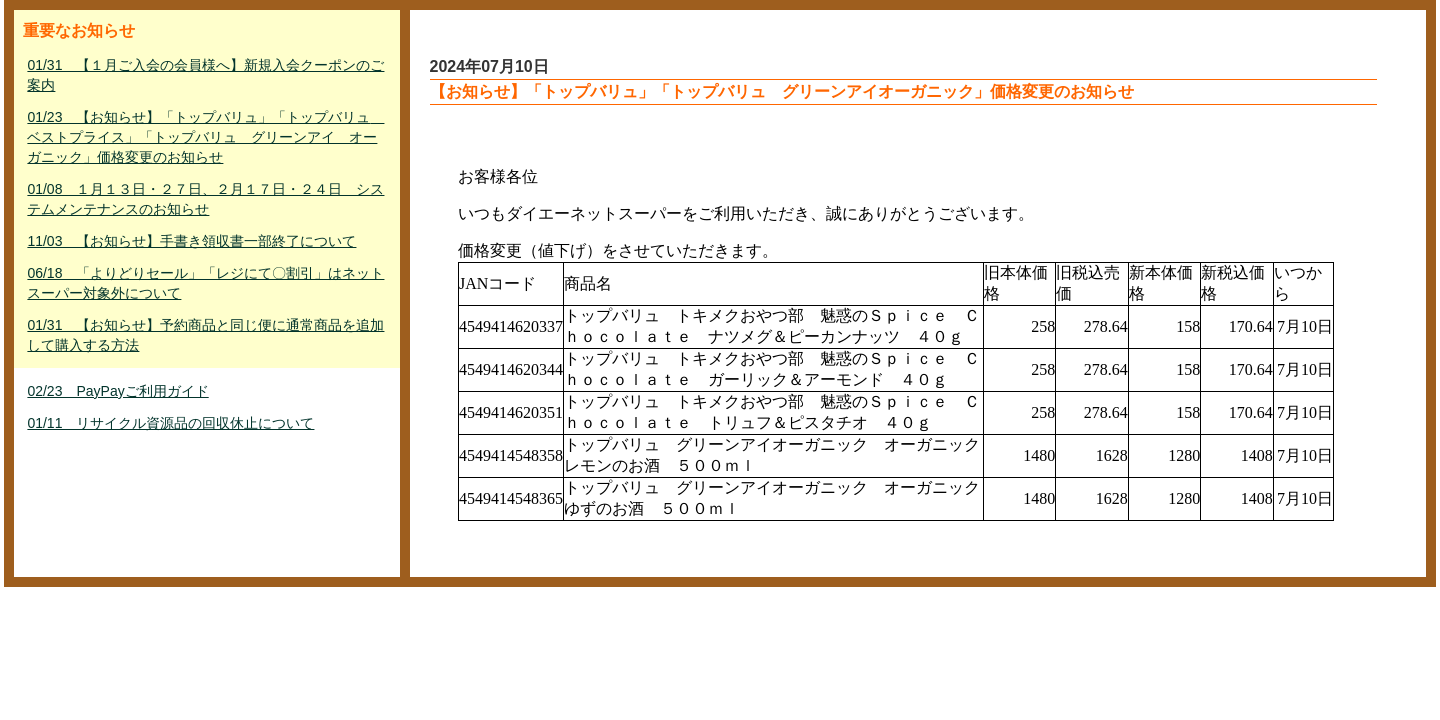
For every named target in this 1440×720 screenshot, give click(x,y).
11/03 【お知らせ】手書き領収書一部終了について (191, 241)
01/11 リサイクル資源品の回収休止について (170, 423)
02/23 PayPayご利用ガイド (117, 391)
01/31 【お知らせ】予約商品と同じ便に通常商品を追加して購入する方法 (205, 335)
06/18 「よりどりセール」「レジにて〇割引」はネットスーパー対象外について (205, 283)
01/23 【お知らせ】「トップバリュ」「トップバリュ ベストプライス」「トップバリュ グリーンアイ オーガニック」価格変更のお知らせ (205, 137)
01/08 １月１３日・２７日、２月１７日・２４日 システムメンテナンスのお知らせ (205, 199)
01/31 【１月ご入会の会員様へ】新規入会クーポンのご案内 (205, 75)
